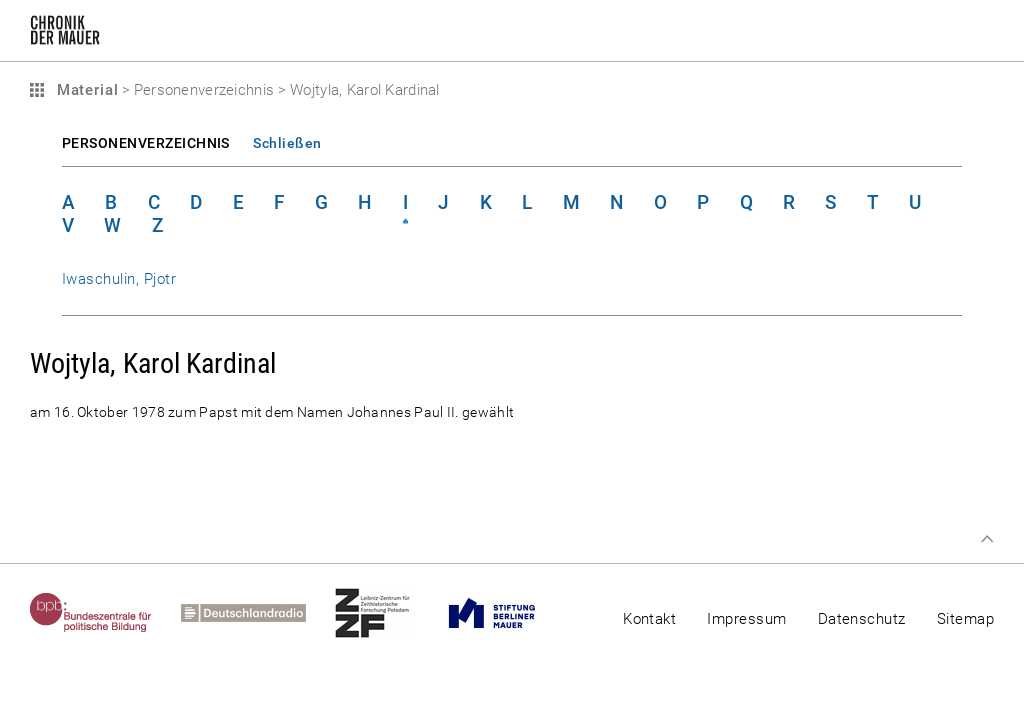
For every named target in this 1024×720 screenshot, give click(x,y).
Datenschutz (862, 619)
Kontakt (649, 619)
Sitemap (965, 619)
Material (85, 90)
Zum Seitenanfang (987, 539)
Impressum (746, 619)
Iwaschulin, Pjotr (119, 279)
